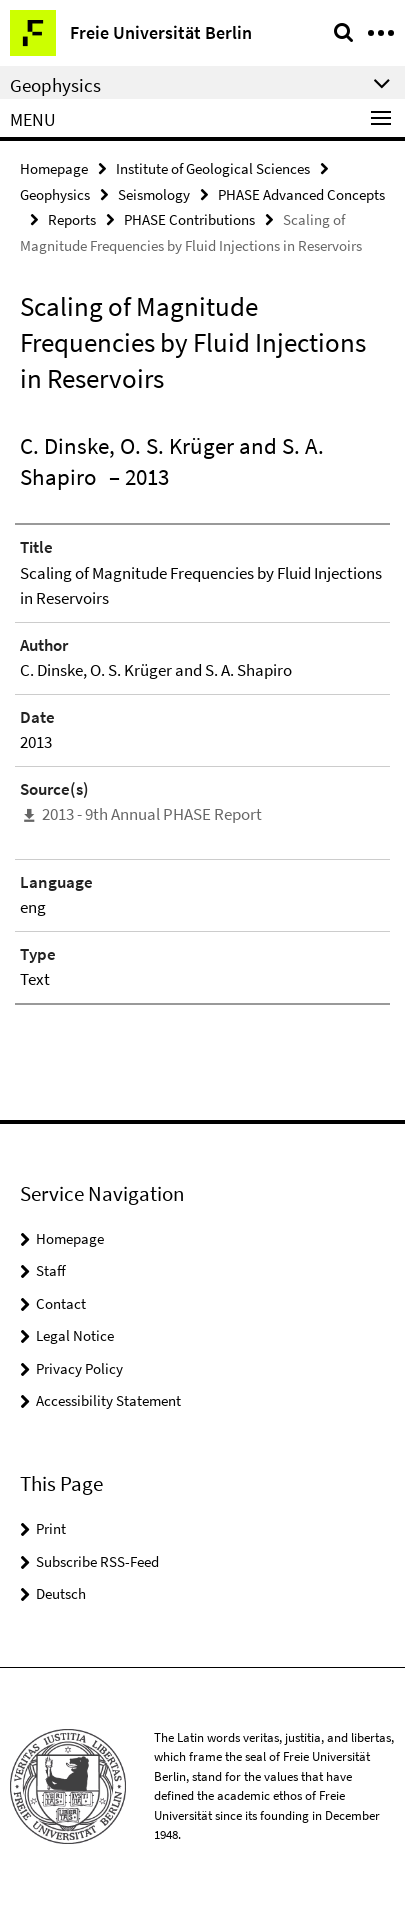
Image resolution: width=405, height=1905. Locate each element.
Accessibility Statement (108, 1400)
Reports (72, 219)
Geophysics (55, 194)
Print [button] (51, 1528)
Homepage (54, 168)
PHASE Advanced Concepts (301, 194)
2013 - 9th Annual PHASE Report (152, 814)
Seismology (154, 194)
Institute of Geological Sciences (213, 168)
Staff (51, 1270)
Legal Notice (75, 1335)
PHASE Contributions (189, 219)
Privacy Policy (79, 1368)
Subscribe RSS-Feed (97, 1561)
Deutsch (61, 1593)
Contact (61, 1303)
